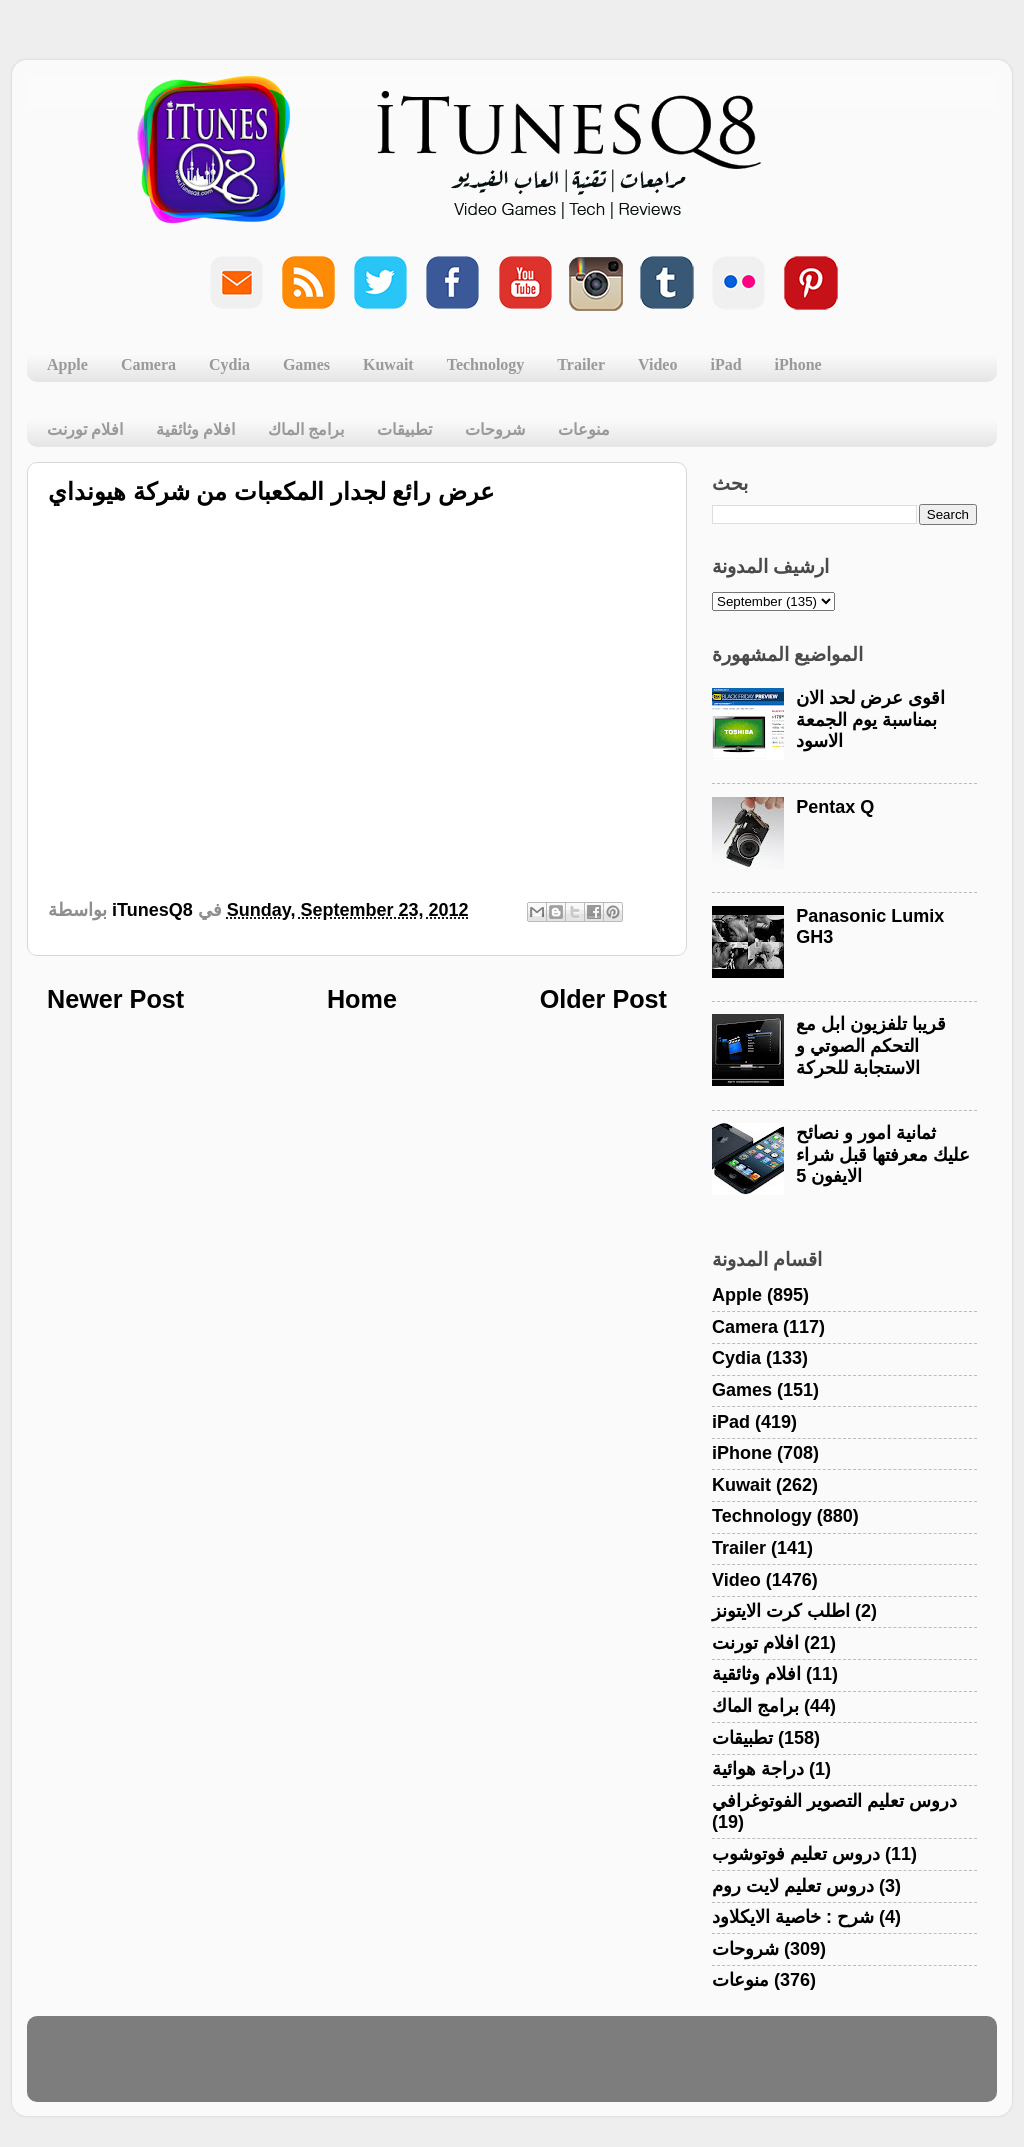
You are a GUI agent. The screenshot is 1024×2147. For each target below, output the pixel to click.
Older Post (603, 999)
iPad (725, 364)
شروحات (495, 429)
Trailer (581, 364)
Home (362, 999)
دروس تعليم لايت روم (793, 1886)
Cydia (229, 364)
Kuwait (388, 364)
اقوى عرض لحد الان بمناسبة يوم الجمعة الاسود (870, 719)
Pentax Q (835, 807)
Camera (148, 364)
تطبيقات (404, 429)
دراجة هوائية (758, 1769)
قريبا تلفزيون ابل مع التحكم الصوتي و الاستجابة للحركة (871, 1045)
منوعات (584, 429)
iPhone (798, 364)
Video (657, 364)
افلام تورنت (85, 429)
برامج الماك (306, 429)
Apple (67, 364)
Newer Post (115, 999)
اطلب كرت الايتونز (781, 1611)
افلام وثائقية (195, 429)
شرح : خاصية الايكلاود (793, 1917)
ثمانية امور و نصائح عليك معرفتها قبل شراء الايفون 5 (883, 1154)
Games (306, 364)
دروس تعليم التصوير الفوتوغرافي (834, 1801)
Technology (486, 364)
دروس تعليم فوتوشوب (796, 1854)
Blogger (607, 2068)
